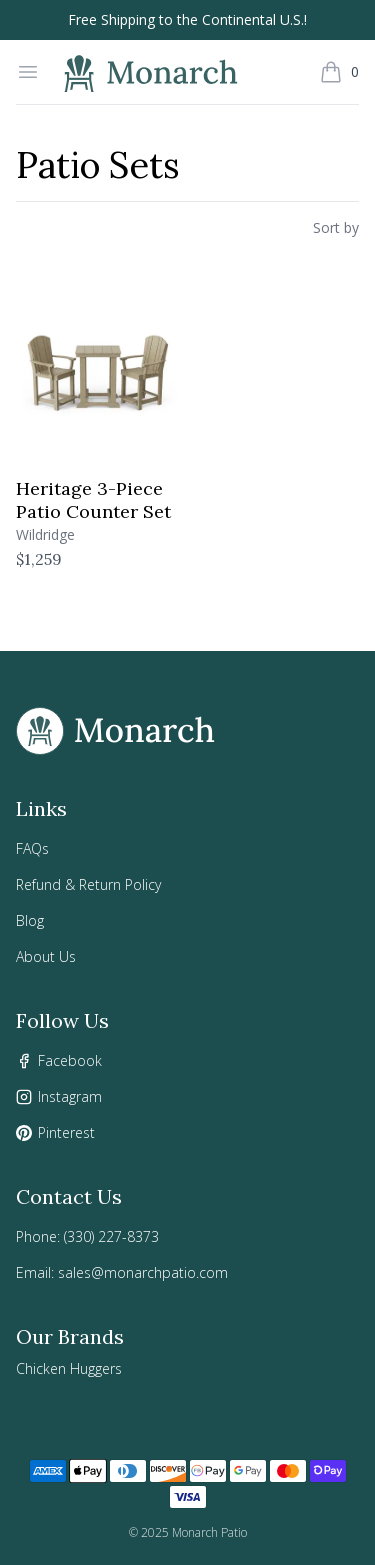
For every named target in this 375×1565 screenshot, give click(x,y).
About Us (46, 956)
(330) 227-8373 (111, 1236)
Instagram (70, 1096)
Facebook (70, 1060)
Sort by (336, 227)
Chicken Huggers (69, 1368)
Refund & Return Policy (88, 884)
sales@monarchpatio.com (143, 1272)
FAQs (32, 848)
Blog (30, 920)
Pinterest (66, 1132)
